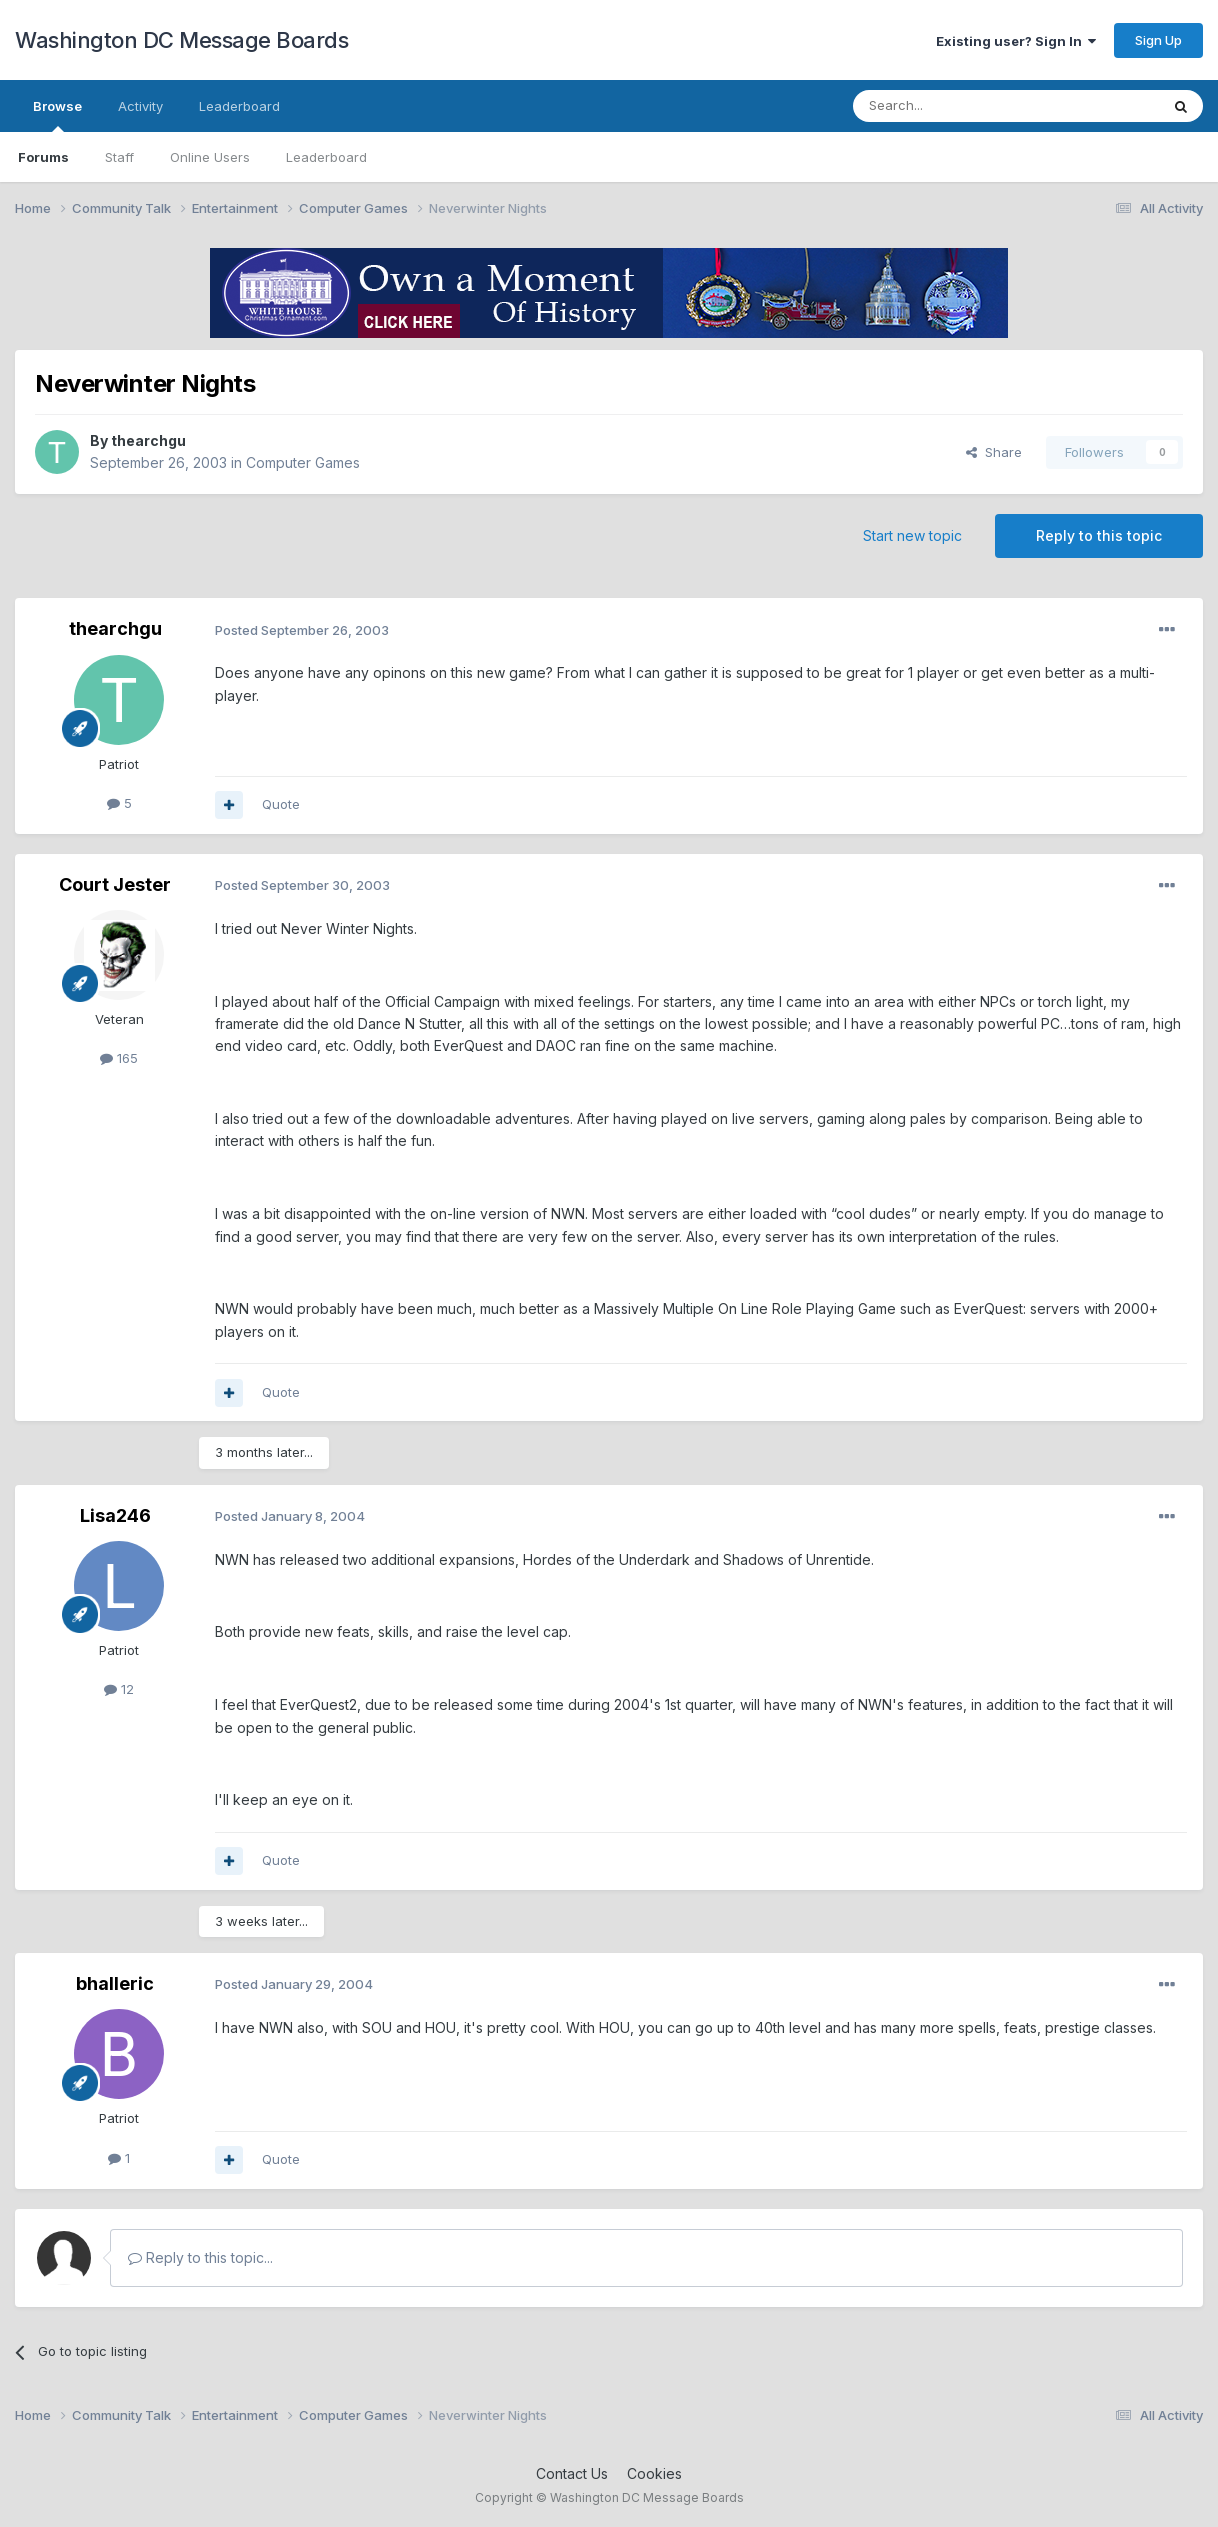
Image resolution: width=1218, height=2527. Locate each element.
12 (119, 1689)
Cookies (654, 2473)
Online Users (210, 157)
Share (994, 452)
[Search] (955, 106)
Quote (281, 804)
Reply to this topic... (200, 2257)
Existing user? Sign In (1016, 41)
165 (119, 1058)
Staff (119, 157)
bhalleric (115, 1983)
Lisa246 (115, 1515)
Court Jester (115, 884)
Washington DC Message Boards (181, 40)
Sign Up (1158, 40)
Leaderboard (326, 157)
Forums (43, 157)
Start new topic (912, 535)
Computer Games (303, 462)
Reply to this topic (1099, 535)
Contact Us (572, 2473)
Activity (140, 106)
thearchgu (148, 440)
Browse (57, 115)
